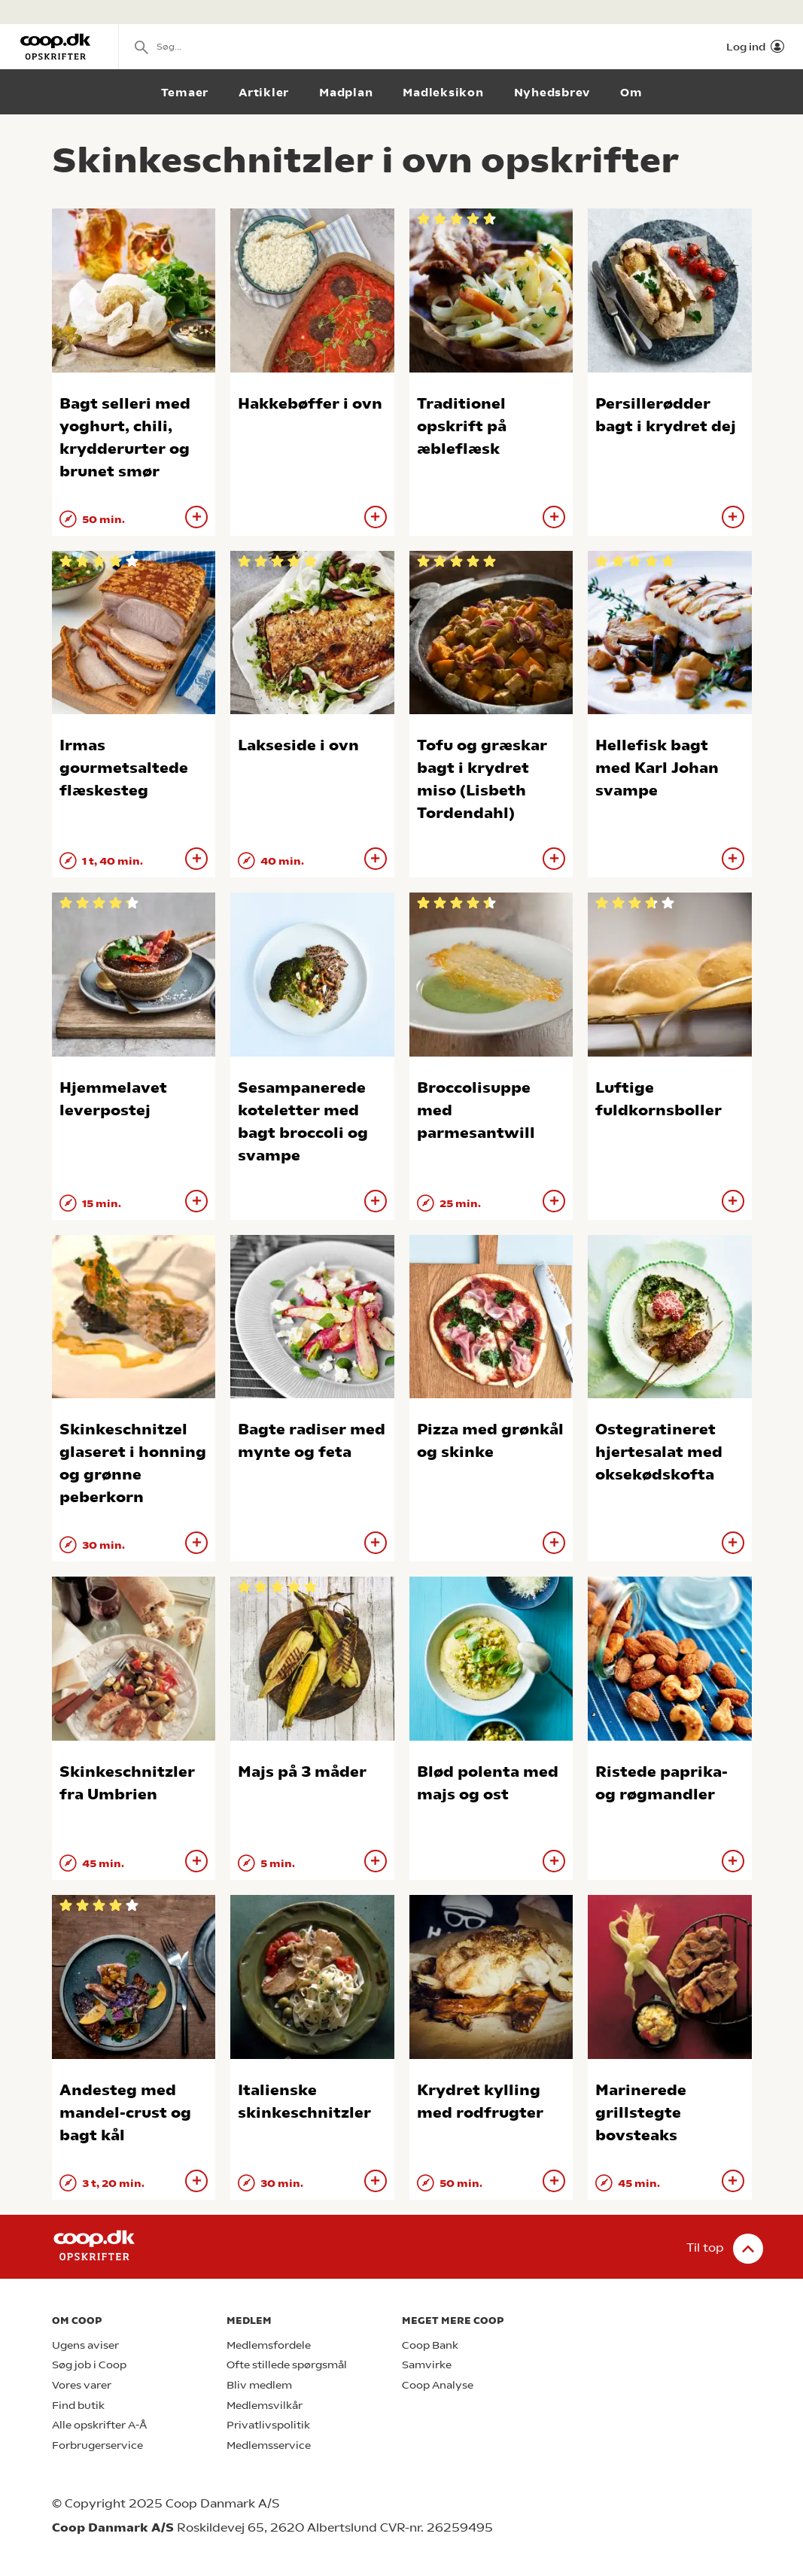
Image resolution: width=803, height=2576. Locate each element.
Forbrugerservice (97, 2445)
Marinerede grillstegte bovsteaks (640, 2113)
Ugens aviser (85, 2345)
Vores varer (81, 2385)
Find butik (78, 2405)
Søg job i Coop (89, 2365)
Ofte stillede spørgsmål (287, 2365)
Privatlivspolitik (268, 2425)
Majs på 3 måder (302, 1772)
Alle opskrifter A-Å (99, 2425)
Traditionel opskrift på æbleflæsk (461, 426)
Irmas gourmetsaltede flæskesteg (123, 768)
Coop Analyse (437, 2385)
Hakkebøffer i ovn (310, 403)
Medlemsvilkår (265, 2405)
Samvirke (427, 2365)
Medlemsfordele (269, 2345)
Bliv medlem (259, 2385)
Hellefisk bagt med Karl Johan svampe (657, 768)
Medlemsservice (269, 2445)
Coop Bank (430, 2345)
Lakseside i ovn (298, 745)
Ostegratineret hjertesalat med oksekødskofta (658, 1452)
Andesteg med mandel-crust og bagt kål (125, 2113)
